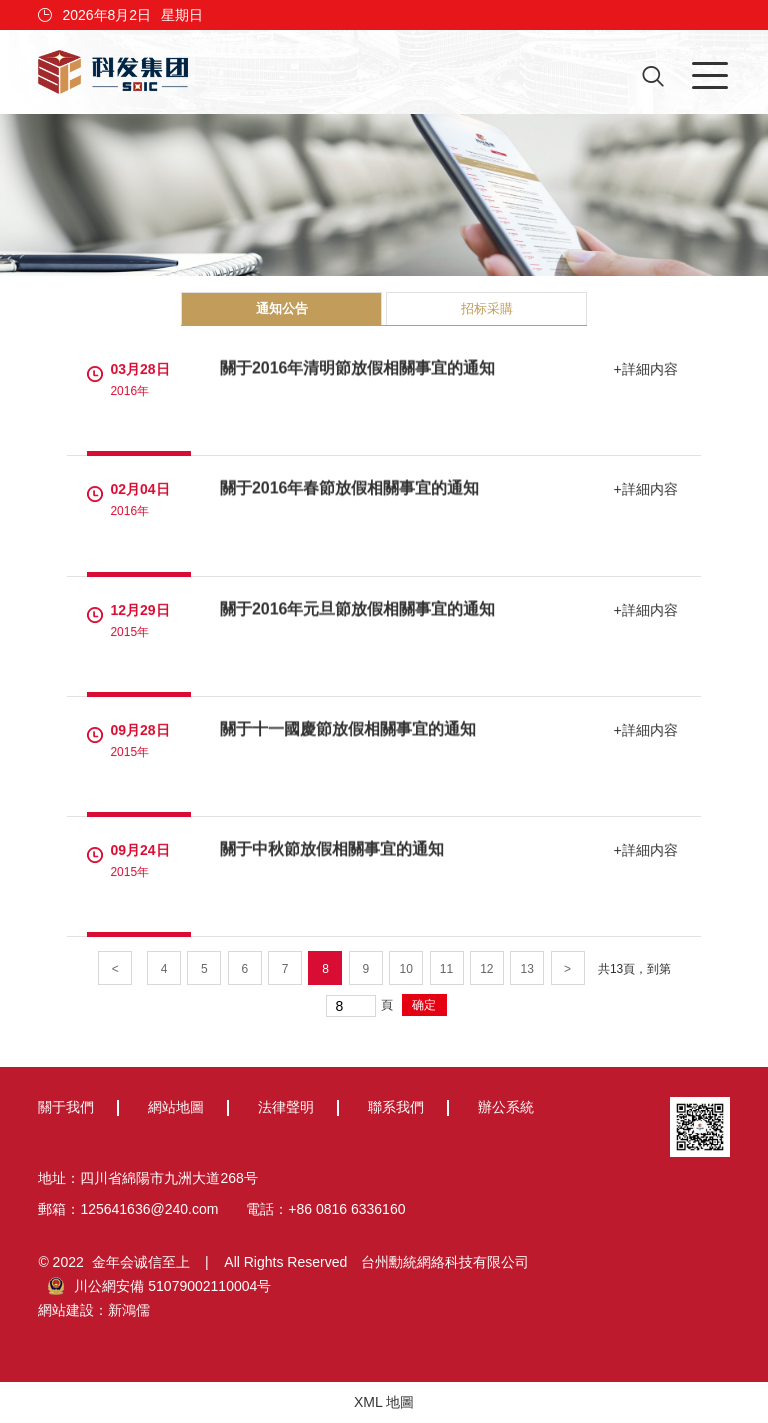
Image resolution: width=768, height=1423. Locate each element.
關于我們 (66, 1107)
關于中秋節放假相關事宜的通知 (332, 848)
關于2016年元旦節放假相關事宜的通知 (358, 608)
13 (527, 969)
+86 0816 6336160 (346, 1209)
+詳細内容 (647, 369)
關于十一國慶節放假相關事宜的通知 (348, 728)
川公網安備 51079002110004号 (159, 1286)
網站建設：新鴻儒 (94, 1310)
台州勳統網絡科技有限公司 (445, 1262)
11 (446, 969)
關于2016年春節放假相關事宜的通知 (350, 488)
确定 (424, 1005)
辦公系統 (506, 1107)
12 (486, 969)
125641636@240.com (149, 1209)
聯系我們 (396, 1107)
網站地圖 (176, 1107)
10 (405, 969)
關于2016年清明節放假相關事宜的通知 (358, 368)
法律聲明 (286, 1107)
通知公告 (282, 308)
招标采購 (487, 308)
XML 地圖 (384, 1402)
